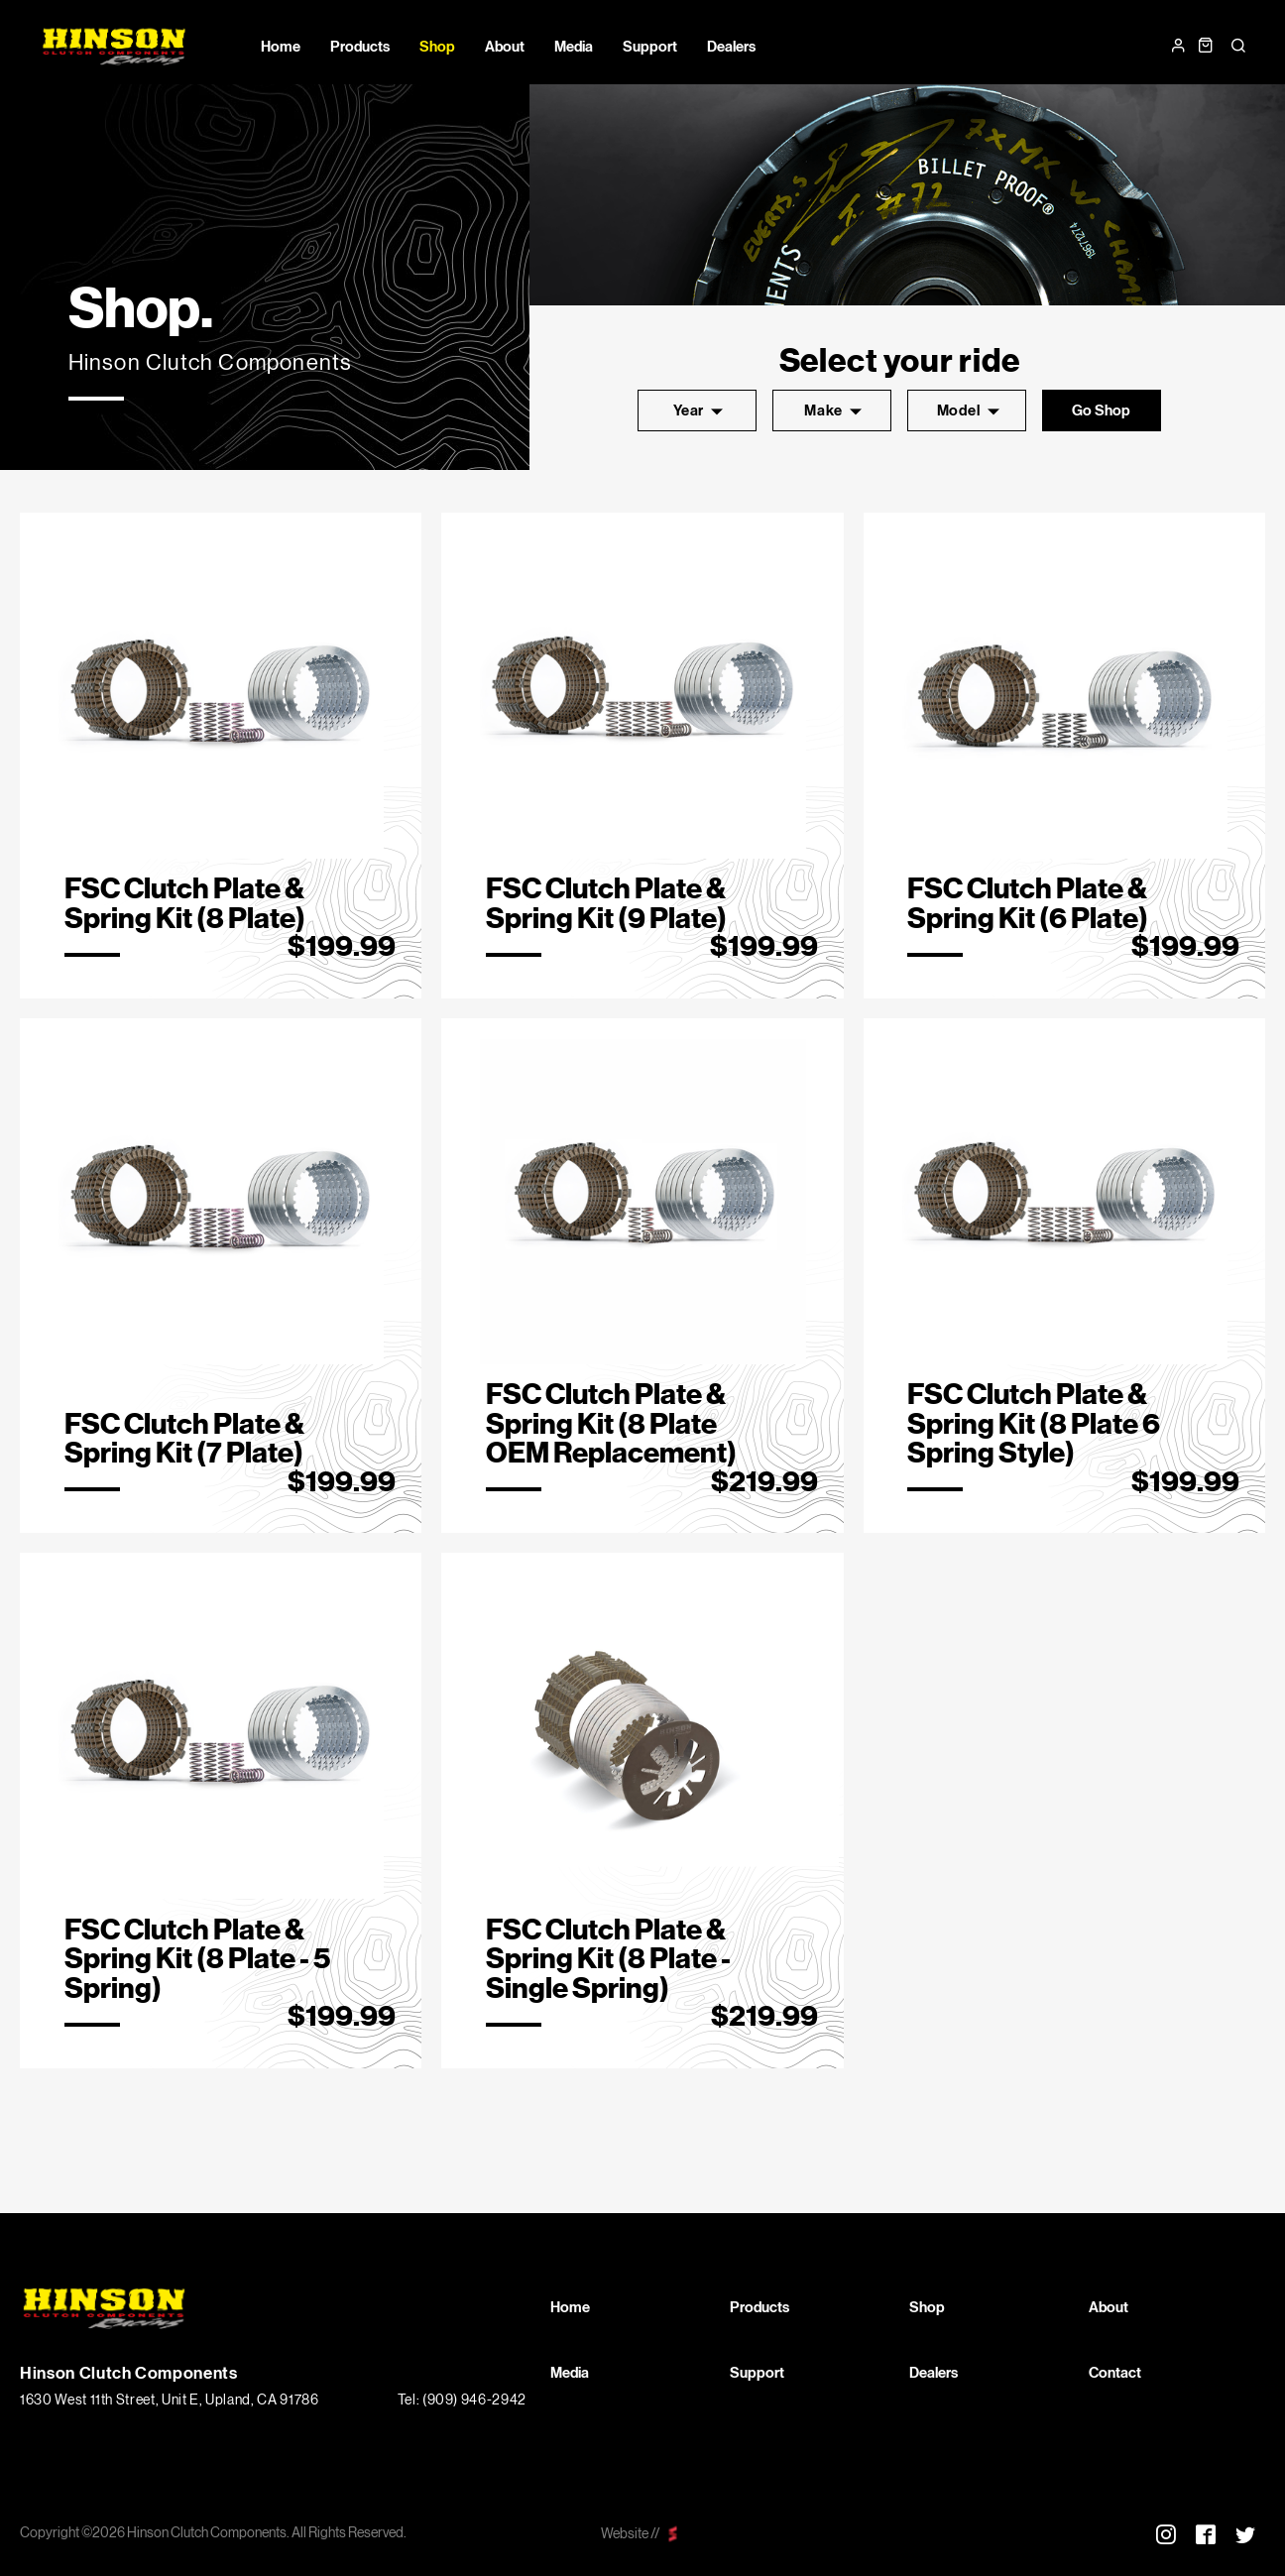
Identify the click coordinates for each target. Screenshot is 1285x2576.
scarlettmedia (672, 2533)
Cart (1206, 45)
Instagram (1166, 2534)
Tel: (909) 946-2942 (462, 2400)
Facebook (1206, 2534)
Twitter (1245, 2534)
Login (1178, 45)
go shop (1101, 410)
